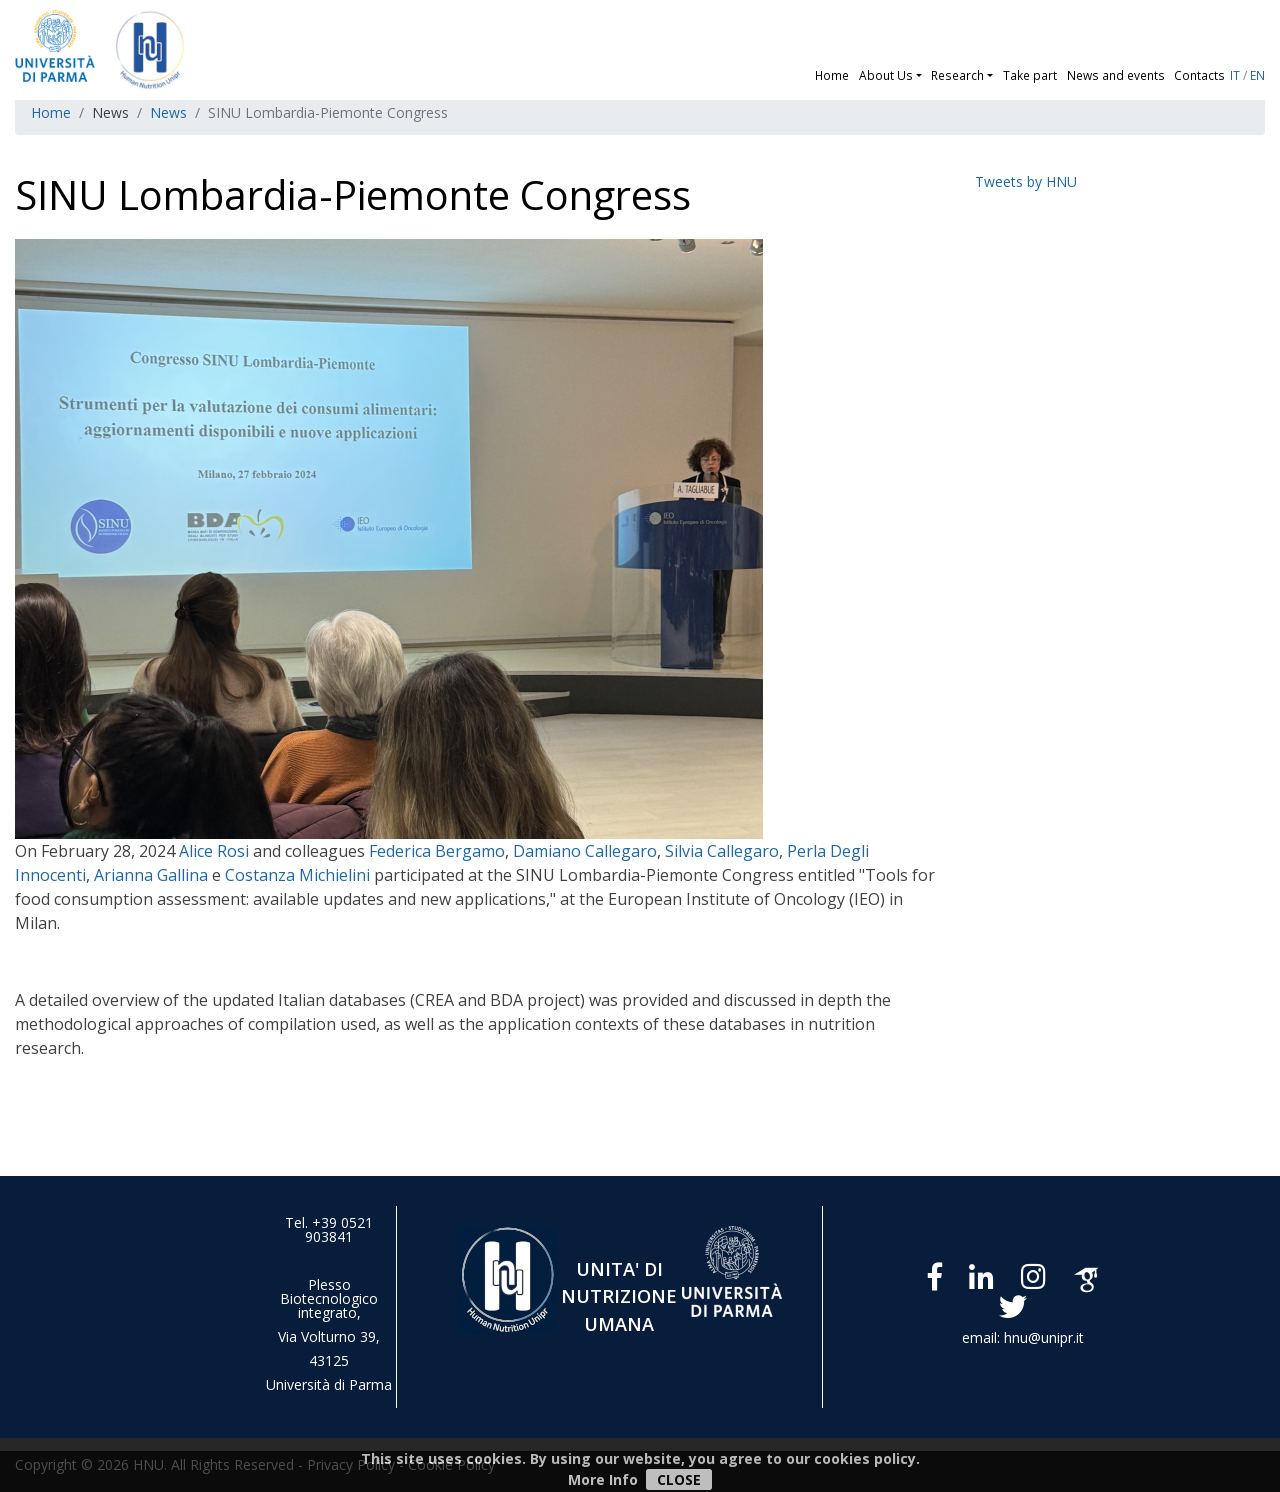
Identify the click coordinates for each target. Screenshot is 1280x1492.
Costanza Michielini (299, 875)
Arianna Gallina (151, 875)
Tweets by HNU (1026, 181)
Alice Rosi (214, 851)
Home (832, 75)
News (168, 112)
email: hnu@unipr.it (1023, 1337)
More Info (603, 1479)
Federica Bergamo (437, 851)
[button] (921, 75)
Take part (1030, 75)
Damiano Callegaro (585, 851)
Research (957, 75)
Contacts (1199, 75)
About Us (886, 75)
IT (1235, 75)
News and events (1116, 75)
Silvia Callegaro (722, 851)
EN (1257, 75)
